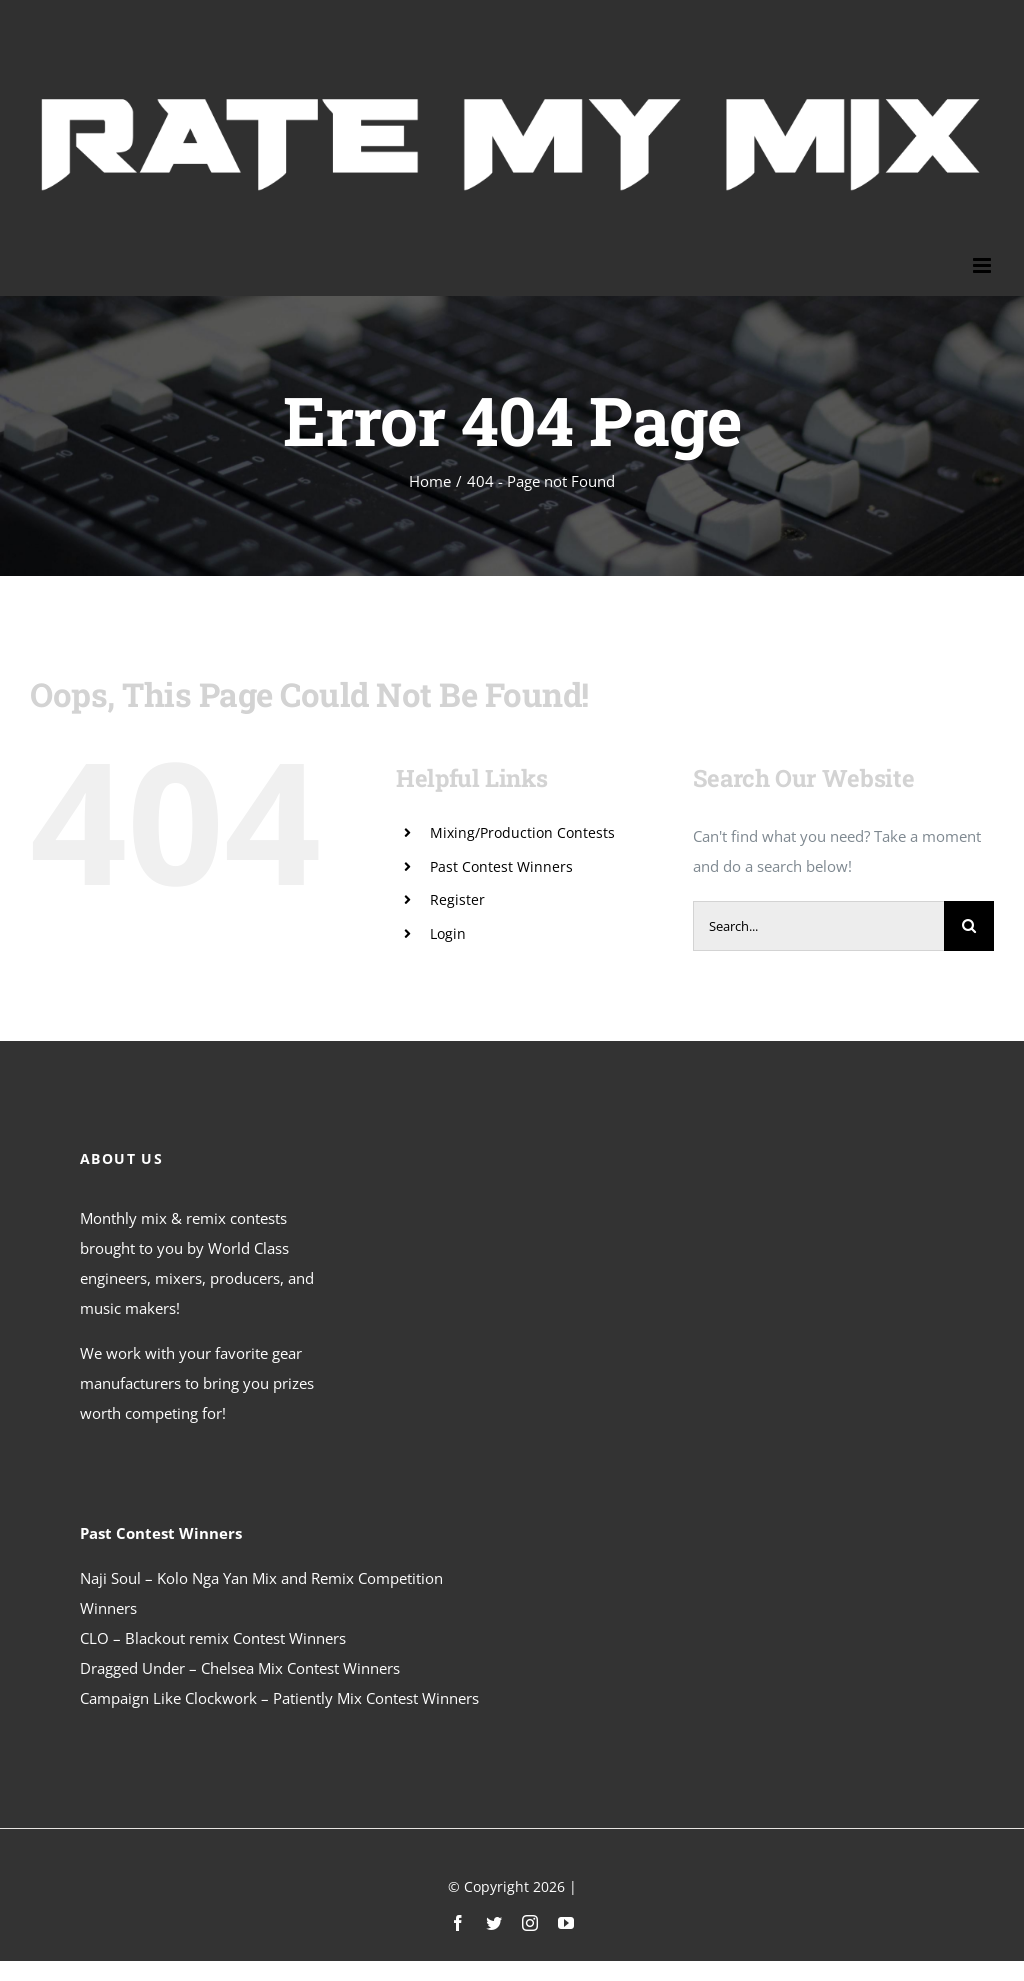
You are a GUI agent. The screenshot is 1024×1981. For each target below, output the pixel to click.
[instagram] (530, 1923)
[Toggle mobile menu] (983, 265)
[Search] (969, 926)
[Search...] (818, 926)
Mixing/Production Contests (522, 832)
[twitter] (494, 1923)
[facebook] (458, 1923)
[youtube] (566, 1923)
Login (448, 933)
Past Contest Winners (501, 866)
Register (457, 899)
